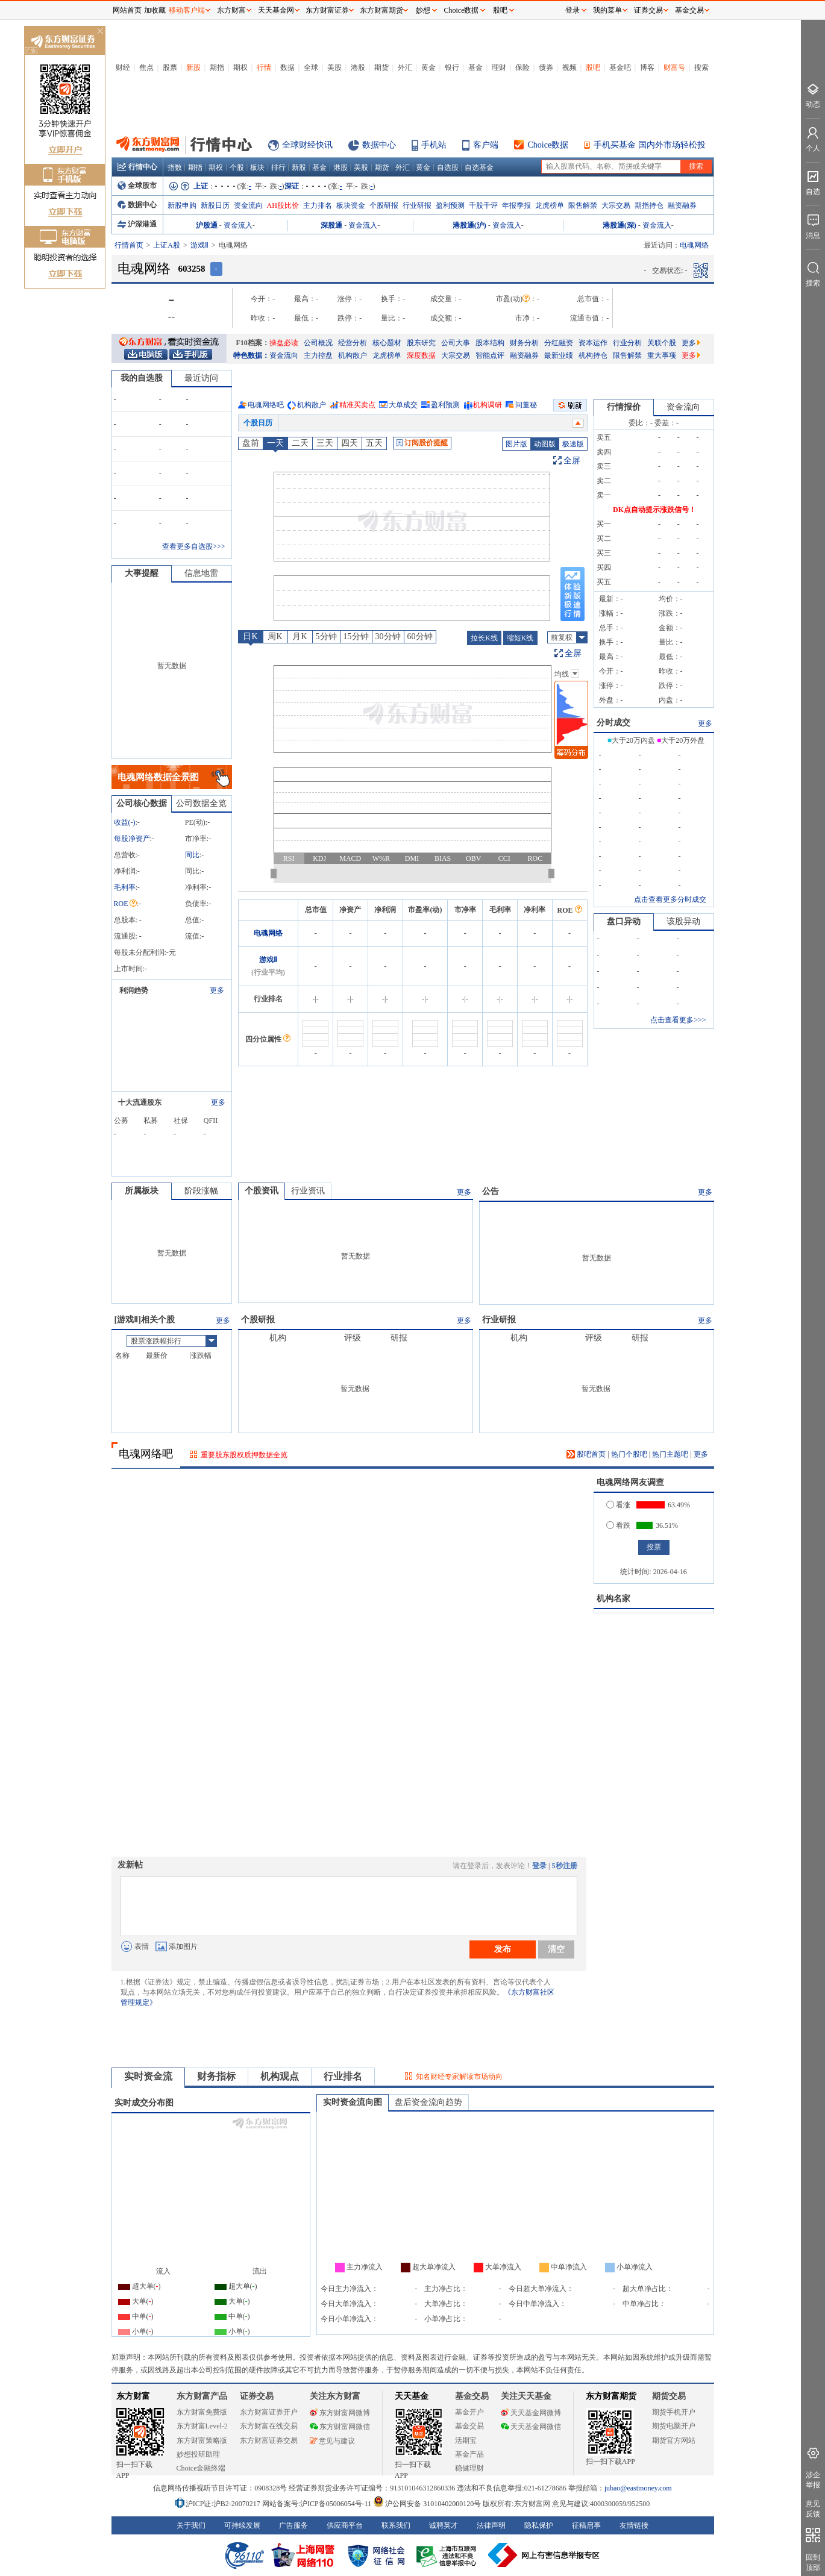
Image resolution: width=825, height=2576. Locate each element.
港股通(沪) (469, 225)
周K (275, 636)
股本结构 (489, 343)
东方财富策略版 (202, 2440)
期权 (240, 67)
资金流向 (248, 205)
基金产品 (469, 2454)
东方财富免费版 (202, 2412)
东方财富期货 (611, 2396)
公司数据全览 (201, 803)
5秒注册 (564, 1866)
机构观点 (279, 2076)
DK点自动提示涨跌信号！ (654, 509)
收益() (125, 822)
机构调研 (487, 405)
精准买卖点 (357, 405)
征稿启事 (586, 2525)
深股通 (331, 225)
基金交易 (469, 2426)
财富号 (674, 67)
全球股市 (137, 185)
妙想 (423, 10)
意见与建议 (332, 2441)
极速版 (573, 444)
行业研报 (417, 205)
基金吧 (620, 67)
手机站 (434, 144)
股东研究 (421, 343)
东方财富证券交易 (269, 2440)
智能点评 (489, 355)
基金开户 (469, 2412)
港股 (358, 67)
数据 (287, 67)
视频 (569, 67)
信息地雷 (201, 573)
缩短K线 (520, 638)
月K (299, 636)
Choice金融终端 (201, 2468)
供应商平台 (345, 2525)
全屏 (571, 460)
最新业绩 (558, 355)
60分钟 (420, 636)
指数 (175, 167)
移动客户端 (187, 10)
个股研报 (383, 205)
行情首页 (128, 245)
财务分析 (524, 343)
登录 (539, 1866)
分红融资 (558, 343)
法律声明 (491, 2525)
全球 (311, 67)
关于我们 (191, 2525)
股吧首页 (586, 1454)
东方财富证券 (327, 10)
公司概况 (318, 343)
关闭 (100, 32)
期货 (381, 67)
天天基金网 (276, 10)
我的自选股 (142, 378)
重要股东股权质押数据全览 (244, 1455)
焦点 (146, 67)
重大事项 (661, 355)
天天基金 (411, 2396)
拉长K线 (484, 638)
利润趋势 (133, 990)
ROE (125, 903)
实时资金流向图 (352, 2102)
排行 (278, 167)
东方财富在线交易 (269, 2426)
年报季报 (516, 205)
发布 (502, 1949)
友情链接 (634, 2525)
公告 (490, 1191)
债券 (546, 67)
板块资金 (350, 205)
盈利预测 (450, 205)
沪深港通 (137, 224)
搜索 (701, 67)
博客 (647, 67)
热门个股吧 (629, 1454)
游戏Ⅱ (199, 245)
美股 (334, 67)
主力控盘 (318, 355)
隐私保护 (538, 2525)
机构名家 (613, 1598)
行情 (264, 67)
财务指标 (216, 2076)
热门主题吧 (670, 1454)
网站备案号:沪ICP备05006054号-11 (318, 2503)
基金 (475, 67)
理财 (499, 67)
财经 (123, 67)
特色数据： (251, 355)
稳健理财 (469, 2468)
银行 (452, 67)
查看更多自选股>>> (193, 546)
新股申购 (182, 205)
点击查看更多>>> (678, 1020)
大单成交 (403, 405)
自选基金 (479, 167)
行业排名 (343, 2076)
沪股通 (207, 225)
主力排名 (317, 205)
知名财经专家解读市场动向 (459, 2076)
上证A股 (166, 245)
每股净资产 (132, 838)
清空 (556, 1949)
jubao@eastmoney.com (638, 2488)
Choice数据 (548, 144)
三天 (324, 443)
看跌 (618, 1525)
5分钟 (326, 636)
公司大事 (455, 343)
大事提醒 (141, 573)
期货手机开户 (673, 2412)
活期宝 (466, 2440)
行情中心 (137, 167)
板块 (257, 167)
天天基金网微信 (531, 2426)
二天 (300, 443)
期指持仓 (649, 205)
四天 (349, 443)
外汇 (405, 67)
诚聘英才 (443, 2525)
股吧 (593, 67)
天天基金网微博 (531, 2413)
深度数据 (421, 355)
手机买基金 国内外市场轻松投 (650, 144)
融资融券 (682, 205)
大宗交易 (615, 205)
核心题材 (386, 343)
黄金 (428, 67)
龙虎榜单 (549, 205)
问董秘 (526, 405)
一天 (275, 443)
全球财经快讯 (307, 144)
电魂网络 (268, 933)
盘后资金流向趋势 (428, 2102)
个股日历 (257, 423)
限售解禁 (582, 205)
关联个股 (661, 343)
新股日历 (215, 205)
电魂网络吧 (266, 405)
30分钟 (388, 636)
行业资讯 (308, 1190)
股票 (170, 67)
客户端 (485, 144)
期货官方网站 (673, 2440)
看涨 (618, 1505)
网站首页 (127, 10)
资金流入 (238, 225)
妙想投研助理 (198, 2454)
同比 (192, 855)
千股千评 (483, 205)
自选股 (448, 167)
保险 (522, 67)
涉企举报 (813, 2480)
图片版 (516, 444)
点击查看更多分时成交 (670, 899)
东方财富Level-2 (202, 2426)
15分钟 (356, 636)
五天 (374, 443)
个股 (237, 167)
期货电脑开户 (673, 2426)
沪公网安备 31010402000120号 (427, 2503)
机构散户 (352, 355)
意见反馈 (813, 2508)
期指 (217, 67)
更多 (691, 343)
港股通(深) (619, 225)
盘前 (250, 443)
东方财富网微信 (340, 2426)
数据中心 (379, 144)
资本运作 (593, 343)
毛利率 (125, 887)
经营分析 (352, 343)
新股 (193, 67)
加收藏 (155, 10)
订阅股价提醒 (422, 443)
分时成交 (613, 722)
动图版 (545, 444)
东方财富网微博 (340, 2413)
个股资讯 (261, 1190)
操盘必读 (283, 343)
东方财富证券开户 (269, 2412)
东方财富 (133, 2396)
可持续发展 (242, 2525)
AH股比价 (283, 205)
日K (250, 636)
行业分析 (627, 343)
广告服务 (293, 2525)
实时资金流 (148, 2076)
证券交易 (648, 10)
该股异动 (683, 921)
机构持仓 (593, 355)
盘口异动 (624, 921)
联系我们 (395, 2525)
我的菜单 (607, 10)
